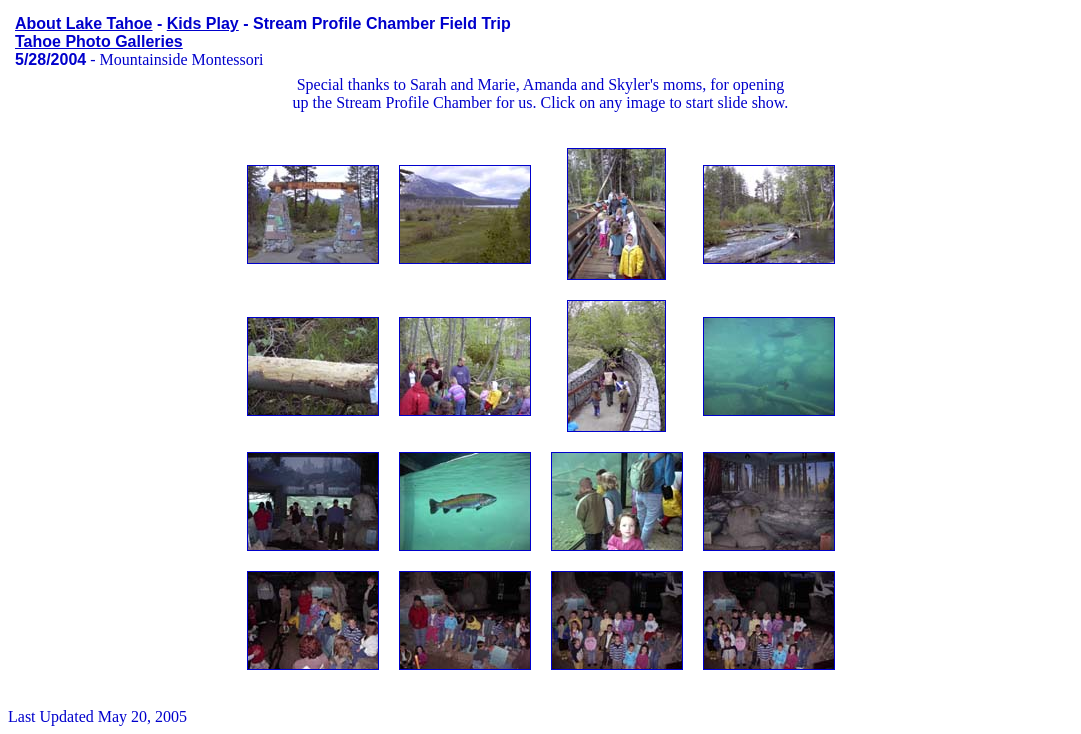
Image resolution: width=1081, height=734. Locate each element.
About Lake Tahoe (84, 23)
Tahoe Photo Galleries (99, 41)
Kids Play (203, 23)
